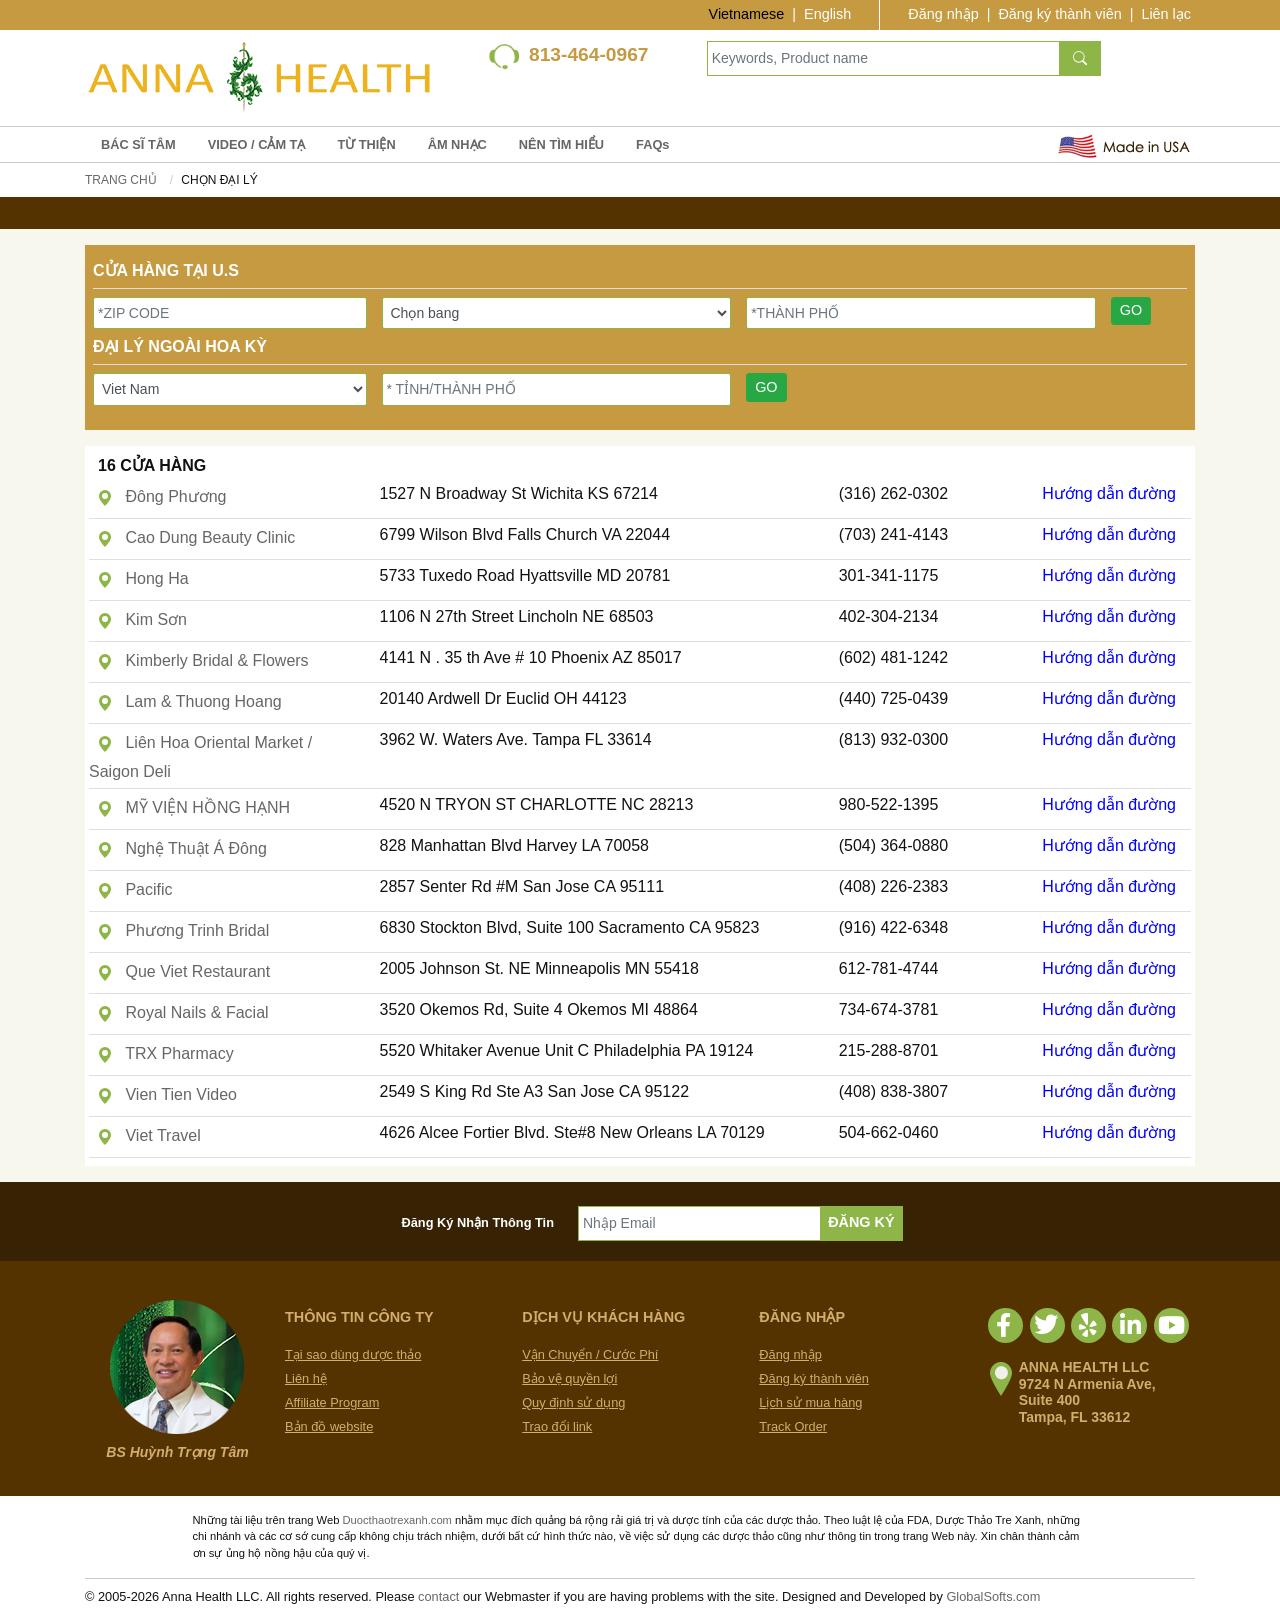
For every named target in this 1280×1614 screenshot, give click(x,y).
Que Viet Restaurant (183, 971)
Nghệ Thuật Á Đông (182, 848)
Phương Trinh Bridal (183, 930)
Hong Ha (143, 578)
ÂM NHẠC (457, 144)
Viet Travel (149, 1135)
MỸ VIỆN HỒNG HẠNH (193, 807)
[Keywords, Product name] (883, 58)
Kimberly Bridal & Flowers (203, 660)
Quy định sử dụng (573, 1402)
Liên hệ (306, 1378)
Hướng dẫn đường (1109, 493)
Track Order (793, 1426)
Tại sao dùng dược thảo (353, 1354)
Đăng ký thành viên (1059, 14)
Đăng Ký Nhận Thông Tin (478, 1222)
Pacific (135, 889)
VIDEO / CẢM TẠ (257, 144)
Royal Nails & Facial (183, 1012)
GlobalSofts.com (993, 1596)
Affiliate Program (332, 1402)
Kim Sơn (142, 619)
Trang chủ (121, 180)
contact (438, 1596)
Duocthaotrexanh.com (396, 1520)
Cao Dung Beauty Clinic (196, 537)
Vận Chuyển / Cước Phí (590, 1354)
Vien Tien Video (167, 1094)
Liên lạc (1166, 14)
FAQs (652, 144)
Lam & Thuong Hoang (189, 701)
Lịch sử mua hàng (810, 1402)
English (827, 14)
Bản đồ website (329, 1426)
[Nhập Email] (699, 1223)
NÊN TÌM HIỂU (561, 144)
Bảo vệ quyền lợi (569, 1378)
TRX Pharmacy (165, 1053)
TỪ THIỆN (366, 144)
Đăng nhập (943, 14)
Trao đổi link (557, 1426)
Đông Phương (162, 496)
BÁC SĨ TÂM (138, 144)
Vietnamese (747, 14)
